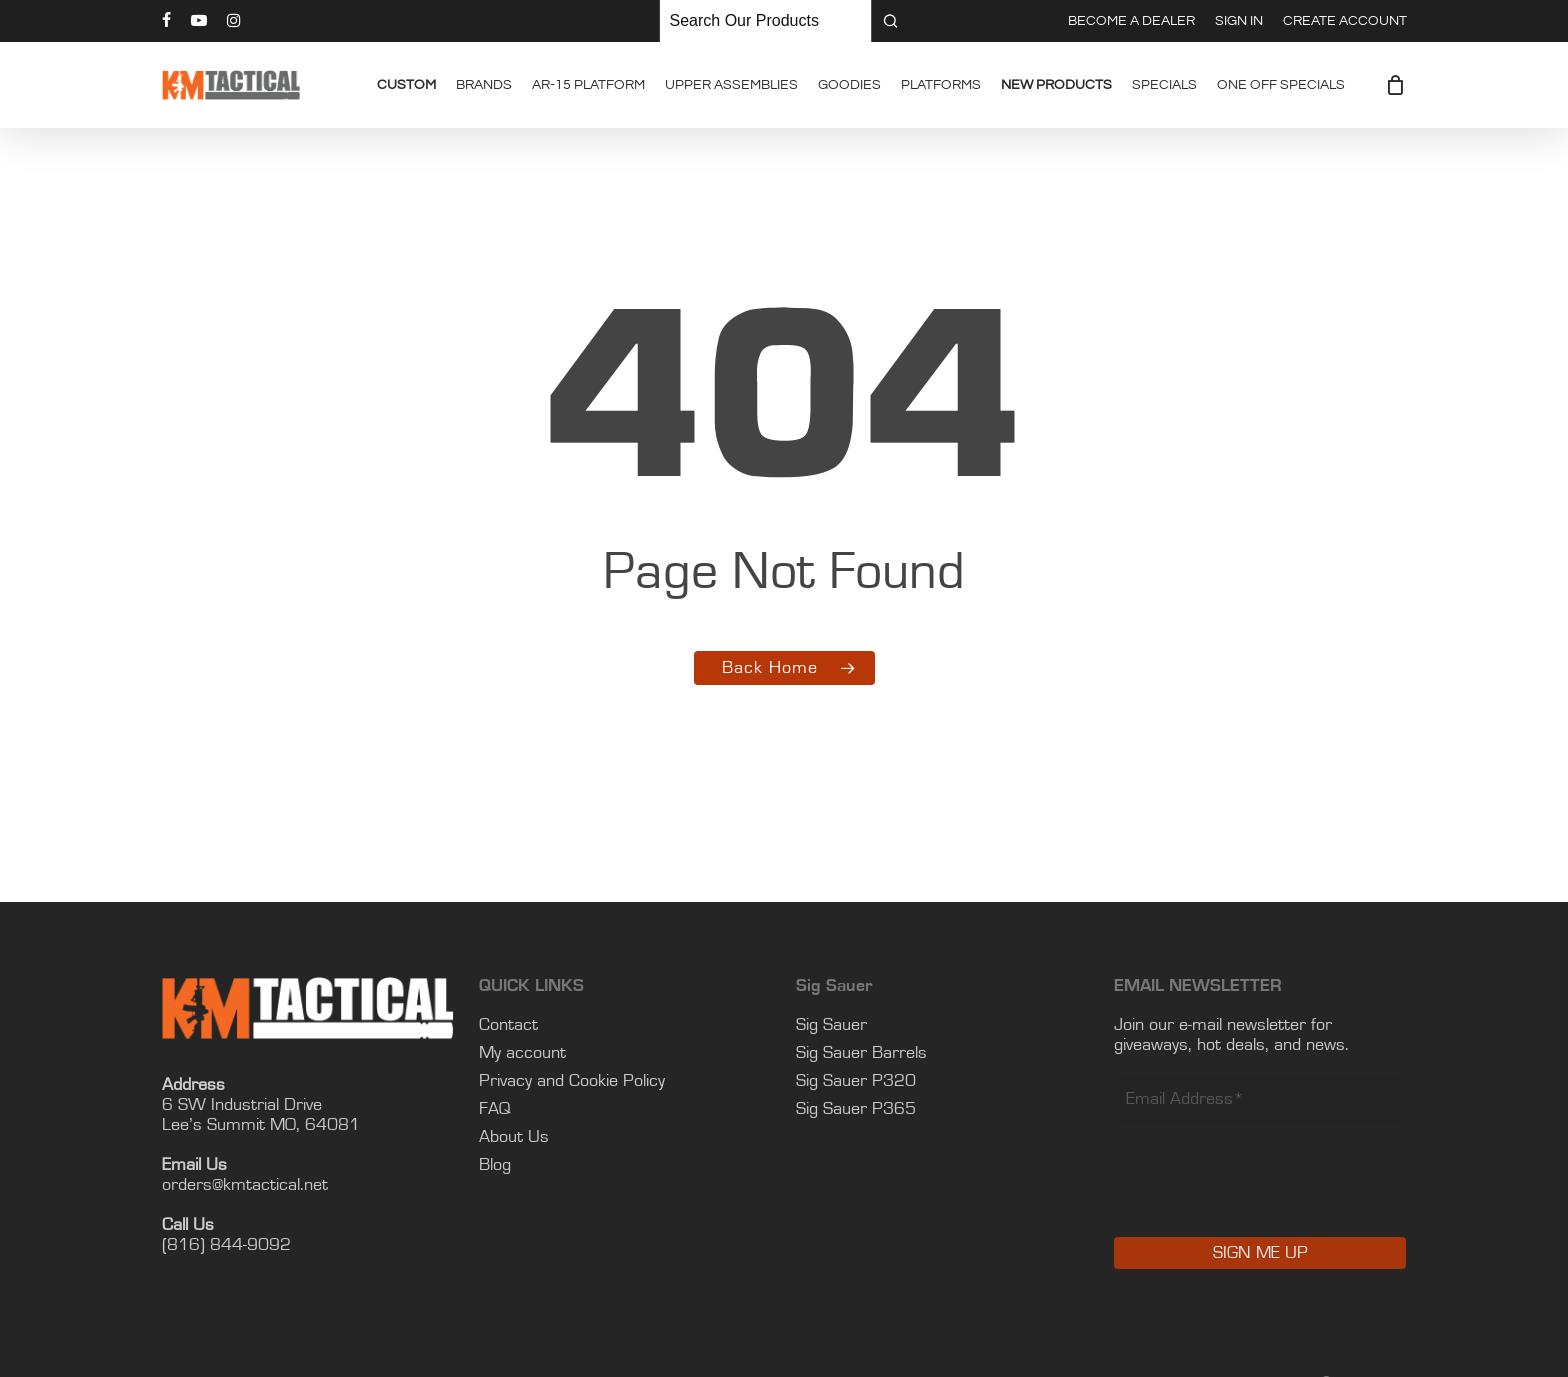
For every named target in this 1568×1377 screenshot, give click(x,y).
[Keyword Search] (766, 21)
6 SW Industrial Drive (242, 1105)
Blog (495, 1165)
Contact (508, 1025)
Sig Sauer (831, 1025)
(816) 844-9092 (226, 1245)
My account (522, 1053)
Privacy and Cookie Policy (572, 1081)
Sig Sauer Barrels (861, 1053)
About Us (514, 1137)
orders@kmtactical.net (245, 1185)
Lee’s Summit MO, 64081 (261, 1125)
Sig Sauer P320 (856, 1081)
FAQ (495, 1109)
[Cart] (1396, 85)
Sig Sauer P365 (856, 1109)
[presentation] (1266, 1194)
